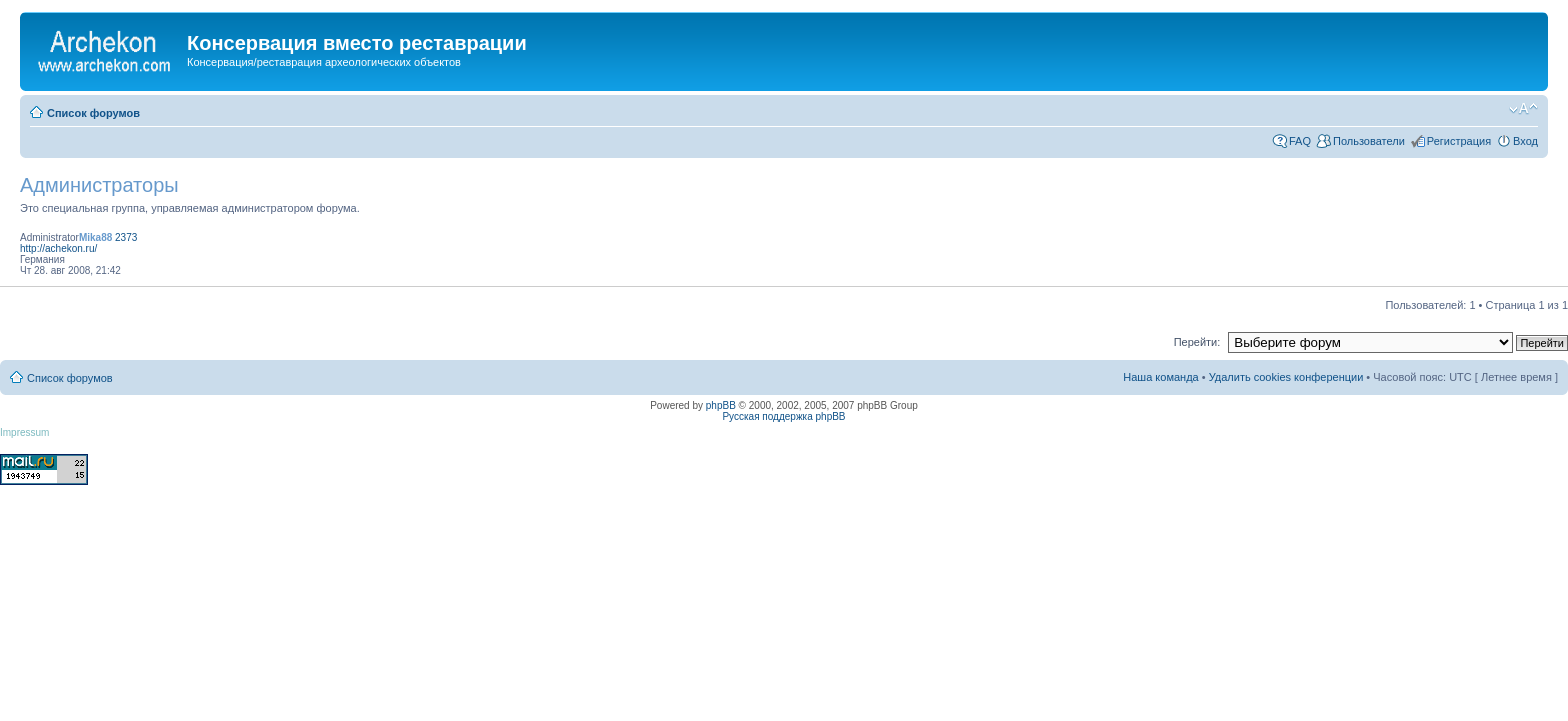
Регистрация (1459, 141)
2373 (126, 237)
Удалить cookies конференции (1286, 377)
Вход (1525, 141)
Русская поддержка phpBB (783, 416)
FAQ (1300, 141)
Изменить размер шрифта (1523, 109)
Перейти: (1197, 342)
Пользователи (1369, 141)
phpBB (721, 405)
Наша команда (1160, 377)
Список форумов (93, 113)
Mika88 (95, 237)
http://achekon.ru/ (58, 248)
